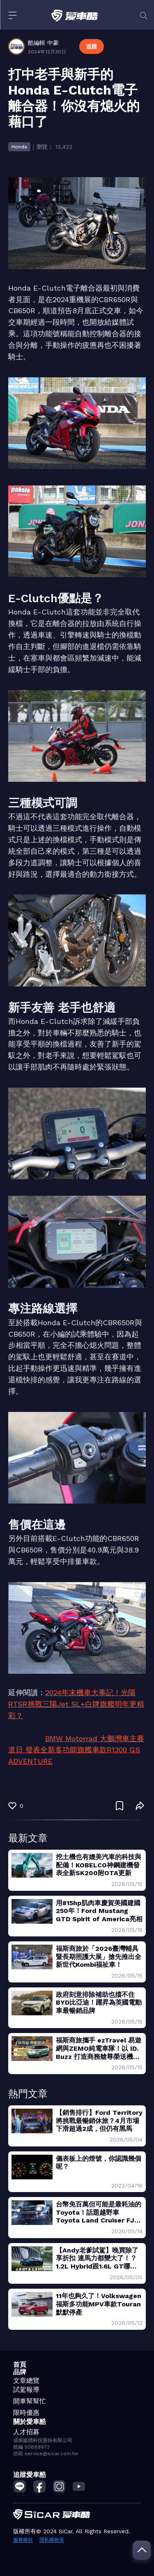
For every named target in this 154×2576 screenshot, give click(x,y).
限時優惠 (26, 2413)
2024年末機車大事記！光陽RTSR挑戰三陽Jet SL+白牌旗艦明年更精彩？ (76, 1704)
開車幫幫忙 (29, 2401)
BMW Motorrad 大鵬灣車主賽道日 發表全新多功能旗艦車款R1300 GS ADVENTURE (76, 1750)
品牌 (19, 2372)
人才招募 (26, 2432)
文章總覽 (26, 2380)
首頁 (19, 2364)
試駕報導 (26, 2389)
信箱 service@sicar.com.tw (45, 2453)
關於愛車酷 (29, 2422)
